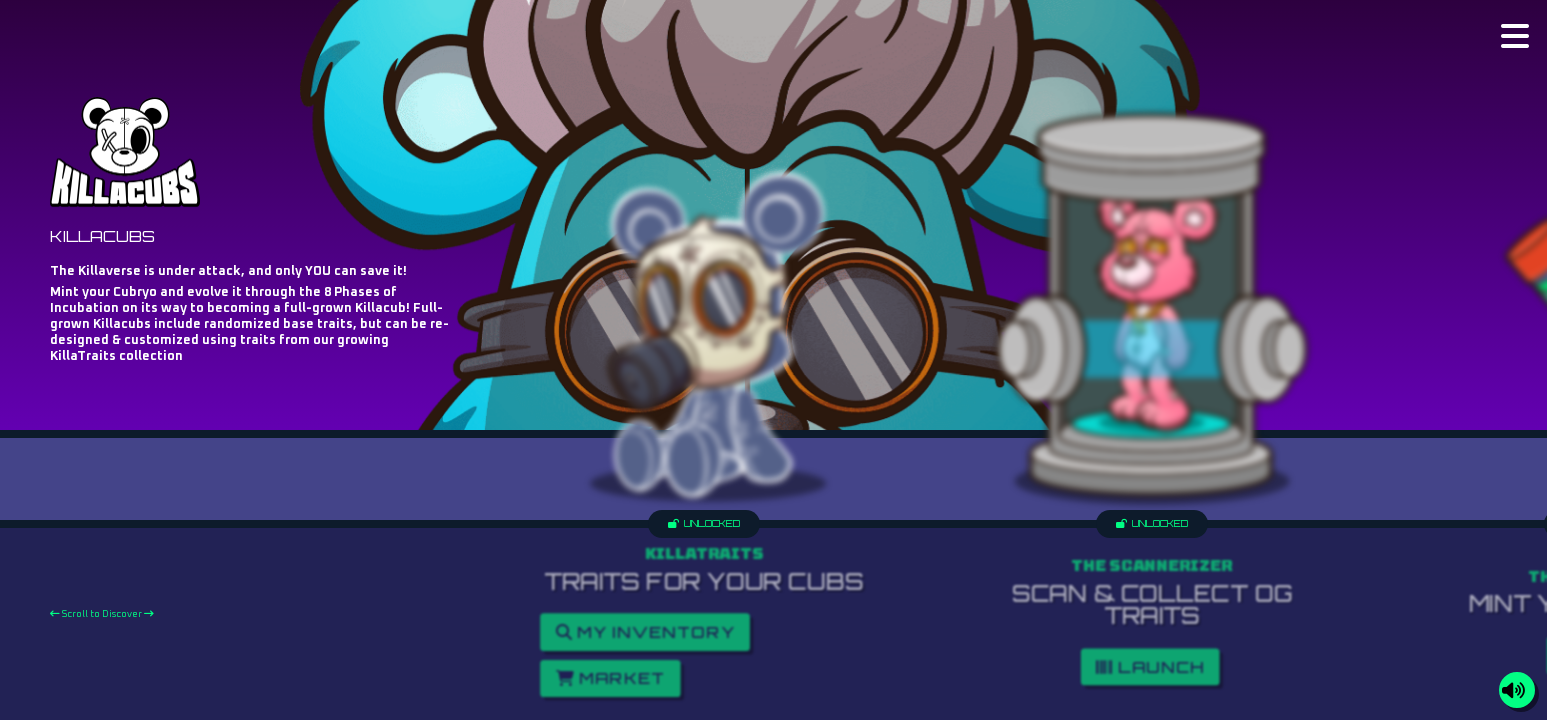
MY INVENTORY (645, 632)
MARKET (611, 678)
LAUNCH (1150, 666)
